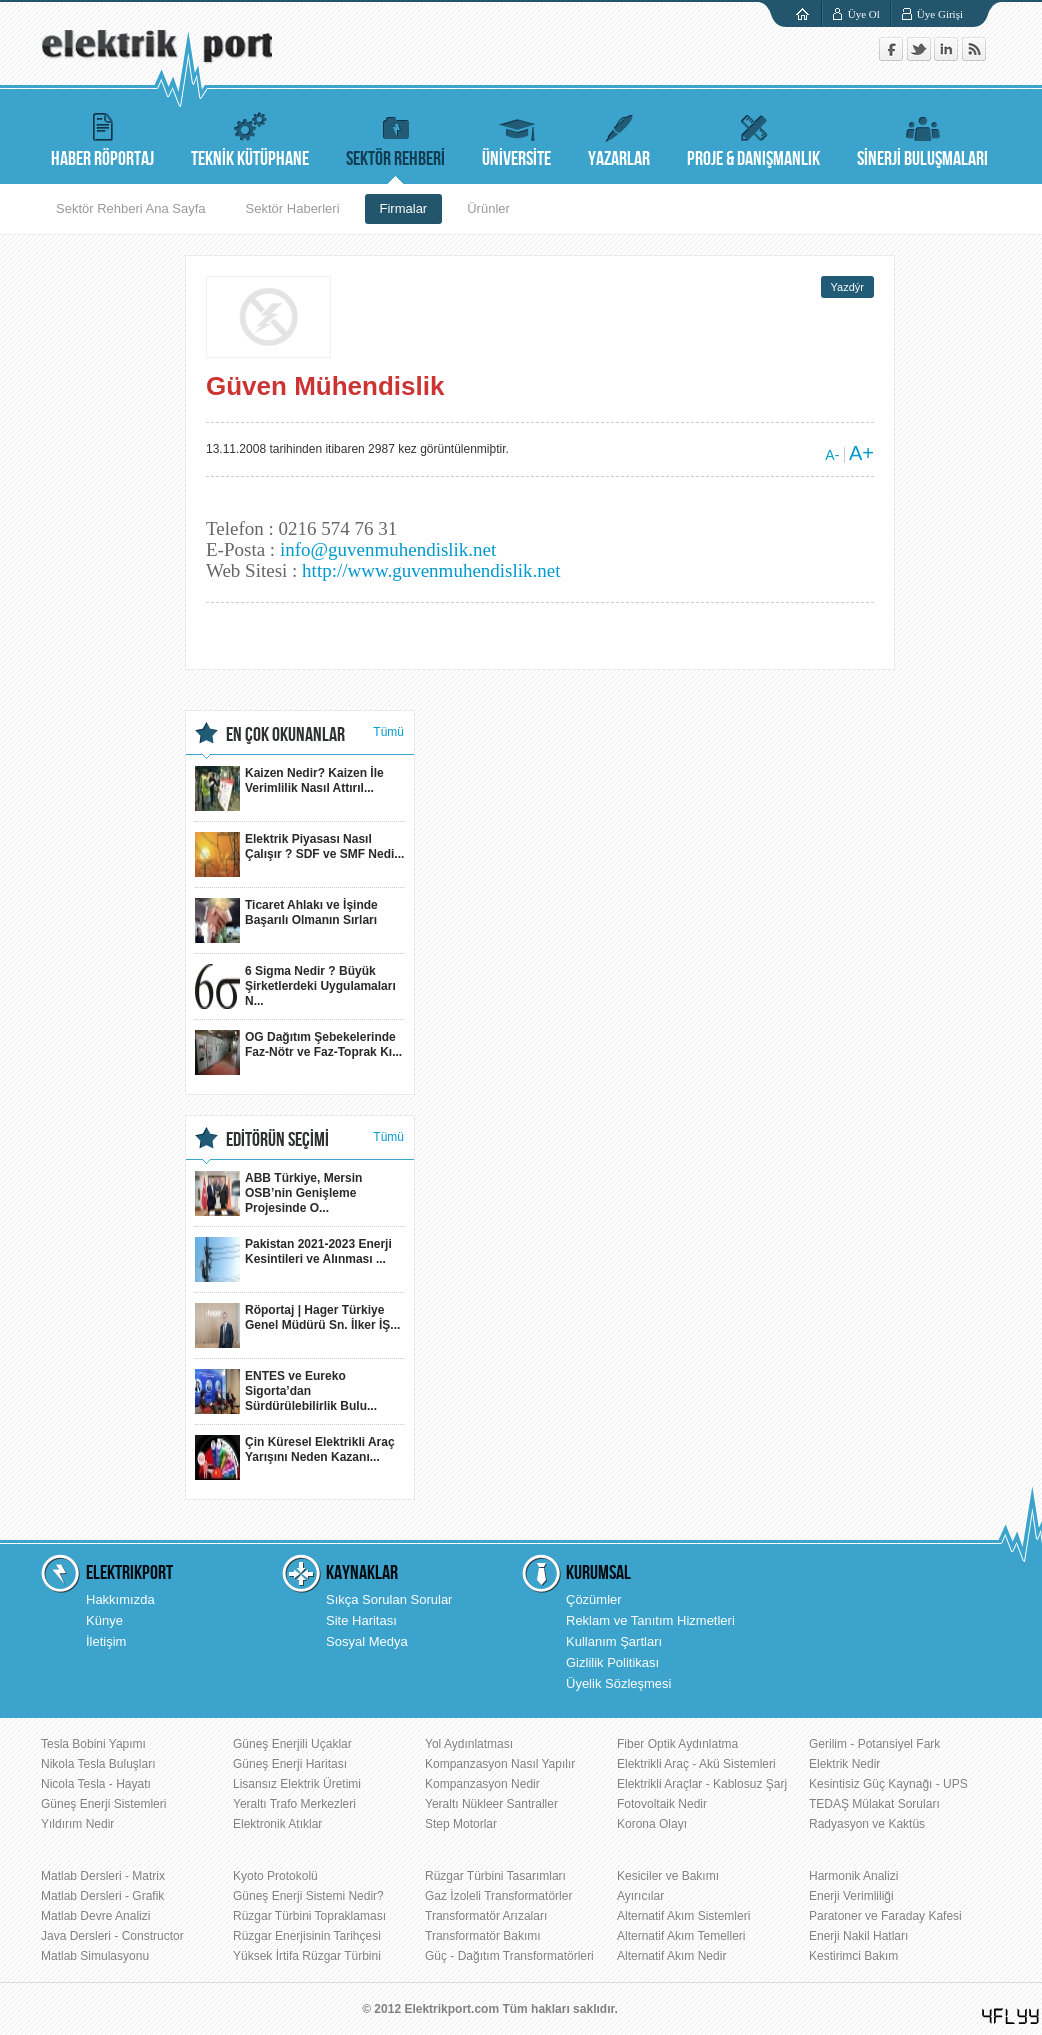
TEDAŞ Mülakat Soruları (874, 1804)
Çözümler (594, 1599)
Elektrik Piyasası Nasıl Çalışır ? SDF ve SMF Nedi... (299, 854)
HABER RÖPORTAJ (102, 137)
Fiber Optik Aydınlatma (677, 1744)
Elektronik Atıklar (277, 1824)
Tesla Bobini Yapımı (93, 1744)
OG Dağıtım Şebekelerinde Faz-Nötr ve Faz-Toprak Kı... (298, 1052)
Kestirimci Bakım (853, 1956)
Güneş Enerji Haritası (290, 1764)
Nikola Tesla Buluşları (98, 1764)
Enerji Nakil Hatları (858, 1936)
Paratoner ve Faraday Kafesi (885, 1916)
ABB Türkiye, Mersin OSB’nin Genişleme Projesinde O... (278, 1193)
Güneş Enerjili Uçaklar (292, 1744)
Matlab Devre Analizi (95, 1916)
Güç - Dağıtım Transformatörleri (509, 1956)
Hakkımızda (120, 1599)
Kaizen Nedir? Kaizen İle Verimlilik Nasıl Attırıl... (289, 788)
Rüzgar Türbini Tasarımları (495, 1876)
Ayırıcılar (640, 1896)
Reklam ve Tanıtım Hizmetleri (650, 1620)
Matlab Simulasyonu (95, 1956)
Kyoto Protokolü (275, 1876)
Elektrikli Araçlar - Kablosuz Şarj (702, 1784)
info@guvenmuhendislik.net (388, 549)
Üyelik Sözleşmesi (618, 1683)
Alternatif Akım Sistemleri (683, 1916)
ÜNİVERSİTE (516, 137)
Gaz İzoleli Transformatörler (498, 1896)
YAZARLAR (619, 137)
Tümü (388, 732)
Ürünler (488, 208)
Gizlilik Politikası (612, 1662)
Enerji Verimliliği (851, 1896)
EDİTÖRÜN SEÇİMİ (277, 1140)
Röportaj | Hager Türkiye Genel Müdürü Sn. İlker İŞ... (297, 1325)
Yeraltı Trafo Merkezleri (294, 1804)
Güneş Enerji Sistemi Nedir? (308, 1896)
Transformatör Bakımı (483, 1936)
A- (832, 455)
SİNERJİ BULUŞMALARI (922, 137)
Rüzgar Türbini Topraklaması (309, 1916)
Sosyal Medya (367, 1641)
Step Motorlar (461, 1824)
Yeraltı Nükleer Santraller (491, 1804)
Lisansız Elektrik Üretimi (297, 1784)
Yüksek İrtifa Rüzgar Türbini (307, 1956)
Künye (104, 1620)
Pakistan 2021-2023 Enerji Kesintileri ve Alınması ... (293, 1259)
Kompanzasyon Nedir (482, 1784)
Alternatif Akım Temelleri (681, 1936)
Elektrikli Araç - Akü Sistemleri (696, 1764)
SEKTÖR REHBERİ (395, 137)
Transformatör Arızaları (486, 1916)
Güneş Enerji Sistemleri (103, 1804)
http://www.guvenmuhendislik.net (431, 570)
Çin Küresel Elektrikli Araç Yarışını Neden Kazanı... (295, 1457)
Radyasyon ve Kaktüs (867, 1824)
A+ (861, 453)
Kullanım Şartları (614, 1641)
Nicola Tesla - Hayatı (96, 1784)
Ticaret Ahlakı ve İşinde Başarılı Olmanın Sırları (286, 920)
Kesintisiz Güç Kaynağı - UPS (888, 1784)
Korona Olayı (652, 1824)
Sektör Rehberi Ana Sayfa (131, 208)
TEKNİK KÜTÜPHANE (250, 137)
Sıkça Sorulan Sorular (389, 1599)
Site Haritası (361, 1620)
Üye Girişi (940, 14)
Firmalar (404, 208)
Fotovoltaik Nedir (662, 1804)
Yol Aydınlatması (469, 1744)
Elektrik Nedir (844, 1764)
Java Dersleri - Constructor (112, 1936)
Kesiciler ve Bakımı (668, 1876)
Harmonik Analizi (853, 1876)
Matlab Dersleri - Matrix (103, 1876)
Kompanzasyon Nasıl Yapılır (500, 1764)
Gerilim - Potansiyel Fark (874, 1744)
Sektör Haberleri (293, 208)
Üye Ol (864, 14)
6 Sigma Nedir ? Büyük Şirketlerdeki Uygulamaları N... (295, 986)
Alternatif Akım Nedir (671, 1956)
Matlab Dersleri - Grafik (102, 1896)
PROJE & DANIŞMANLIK (753, 137)
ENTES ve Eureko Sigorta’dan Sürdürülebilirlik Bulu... (286, 1391)
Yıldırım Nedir (77, 1824)
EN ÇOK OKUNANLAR (285, 735)
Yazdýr (847, 287)
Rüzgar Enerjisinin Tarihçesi (307, 1936)
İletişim (106, 1641)
